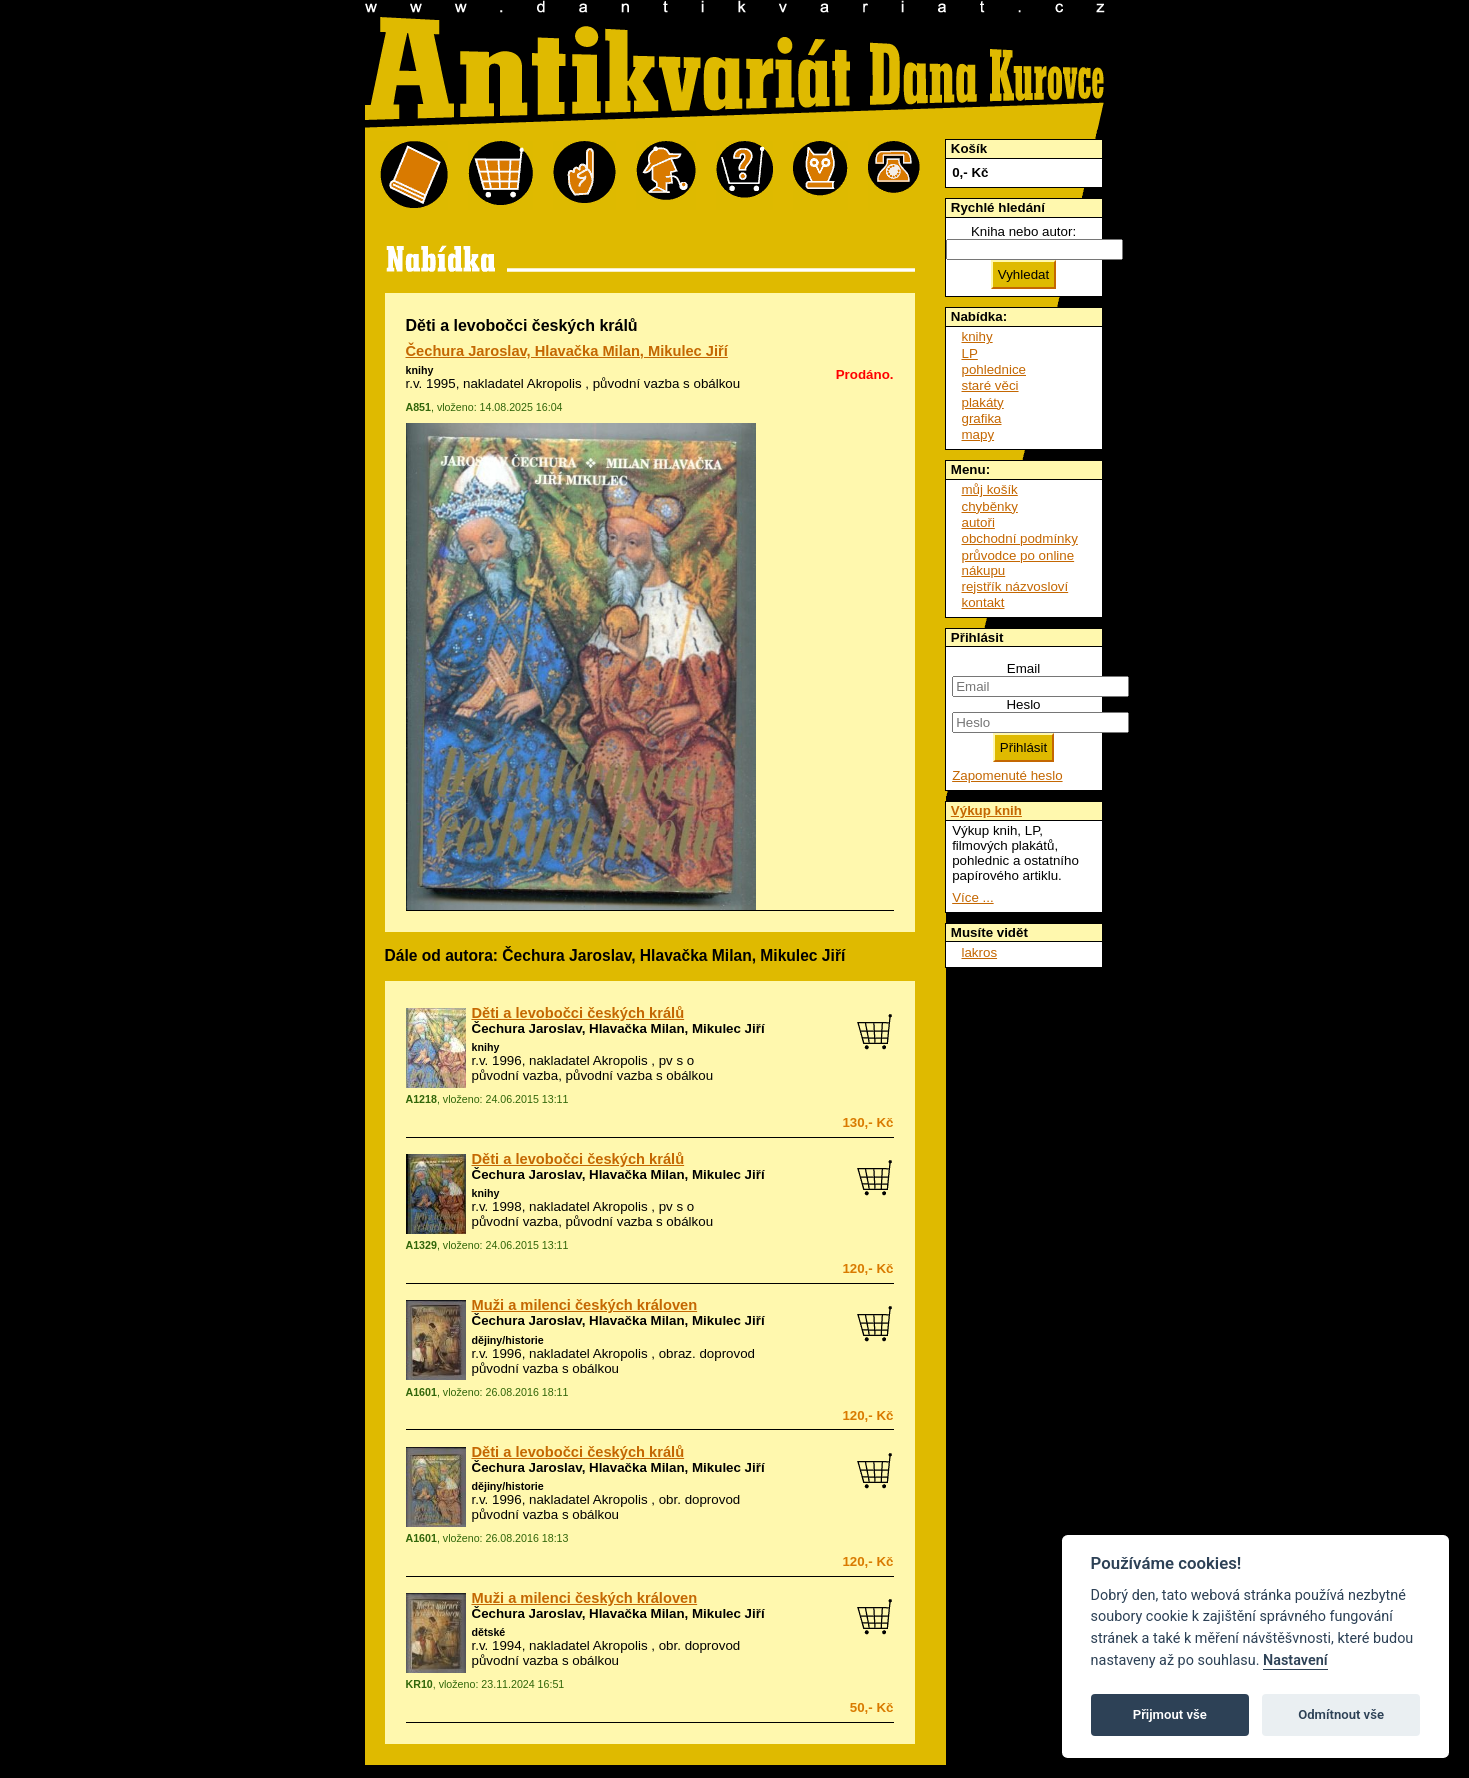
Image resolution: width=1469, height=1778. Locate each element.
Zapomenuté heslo (1007, 775)
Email (1023, 668)
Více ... (972, 897)
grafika (982, 418)
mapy (978, 434)
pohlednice (994, 369)
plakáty (983, 402)
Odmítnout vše (1341, 1714)
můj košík (990, 489)
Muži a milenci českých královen (585, 1305)
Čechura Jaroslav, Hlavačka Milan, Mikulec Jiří (567, 351)
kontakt (983, 602)
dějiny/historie (508, 1340)
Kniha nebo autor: (1023, 231)
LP (970, 353)
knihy (420, 370)
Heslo (1023, 704)
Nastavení (1295, 1660)
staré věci (990, 385)
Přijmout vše (1170, 1714)
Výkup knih (986, 810)
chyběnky (990, 506)
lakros (980, 952)
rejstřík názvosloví (1015, 586)
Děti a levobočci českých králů (578, 1013)
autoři (978, 522)
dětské (489, 1632)
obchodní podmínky (1020, 538)
